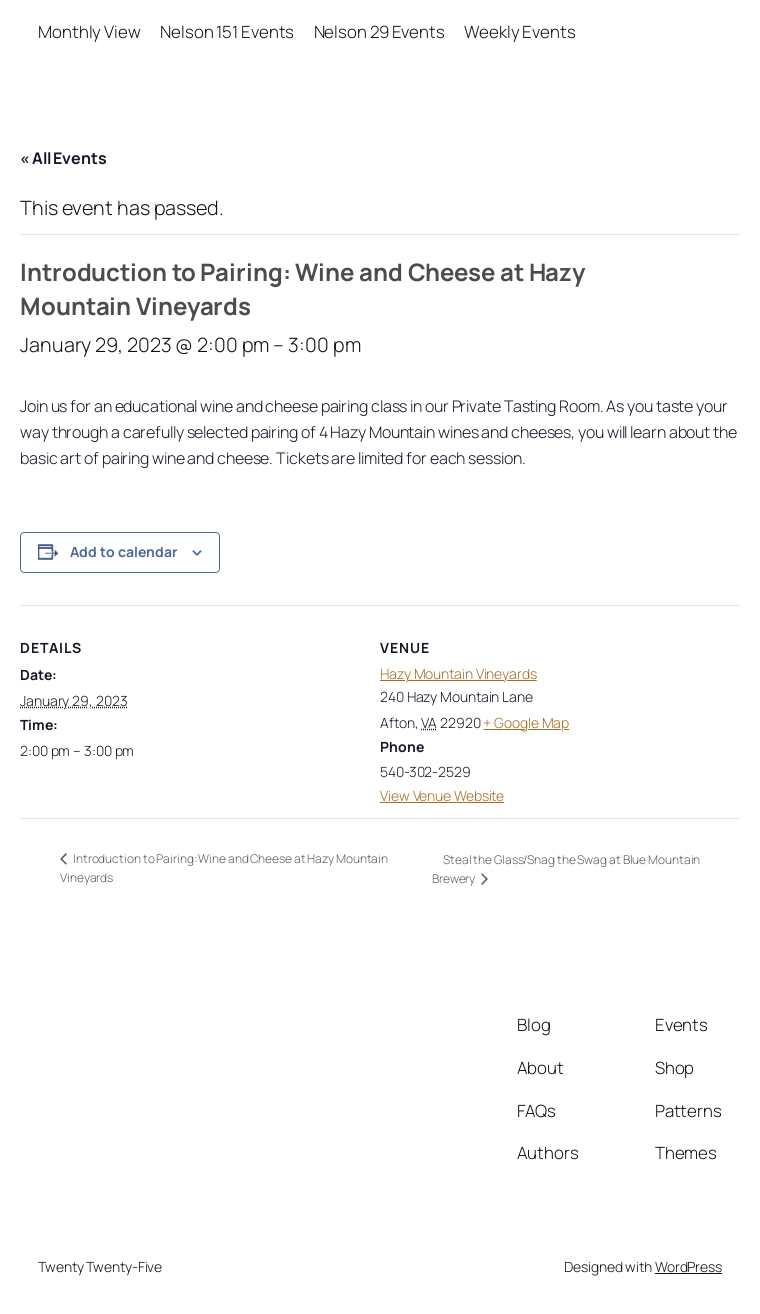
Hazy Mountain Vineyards (458, 673)
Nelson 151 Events (227, 31)
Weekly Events (520, 31)
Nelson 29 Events (379, 31)
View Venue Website (442, 795)
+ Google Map (526, 722)
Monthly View (89, 31)
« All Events (63, 158)
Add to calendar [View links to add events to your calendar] (124, 551)
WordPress (688, 1266)
